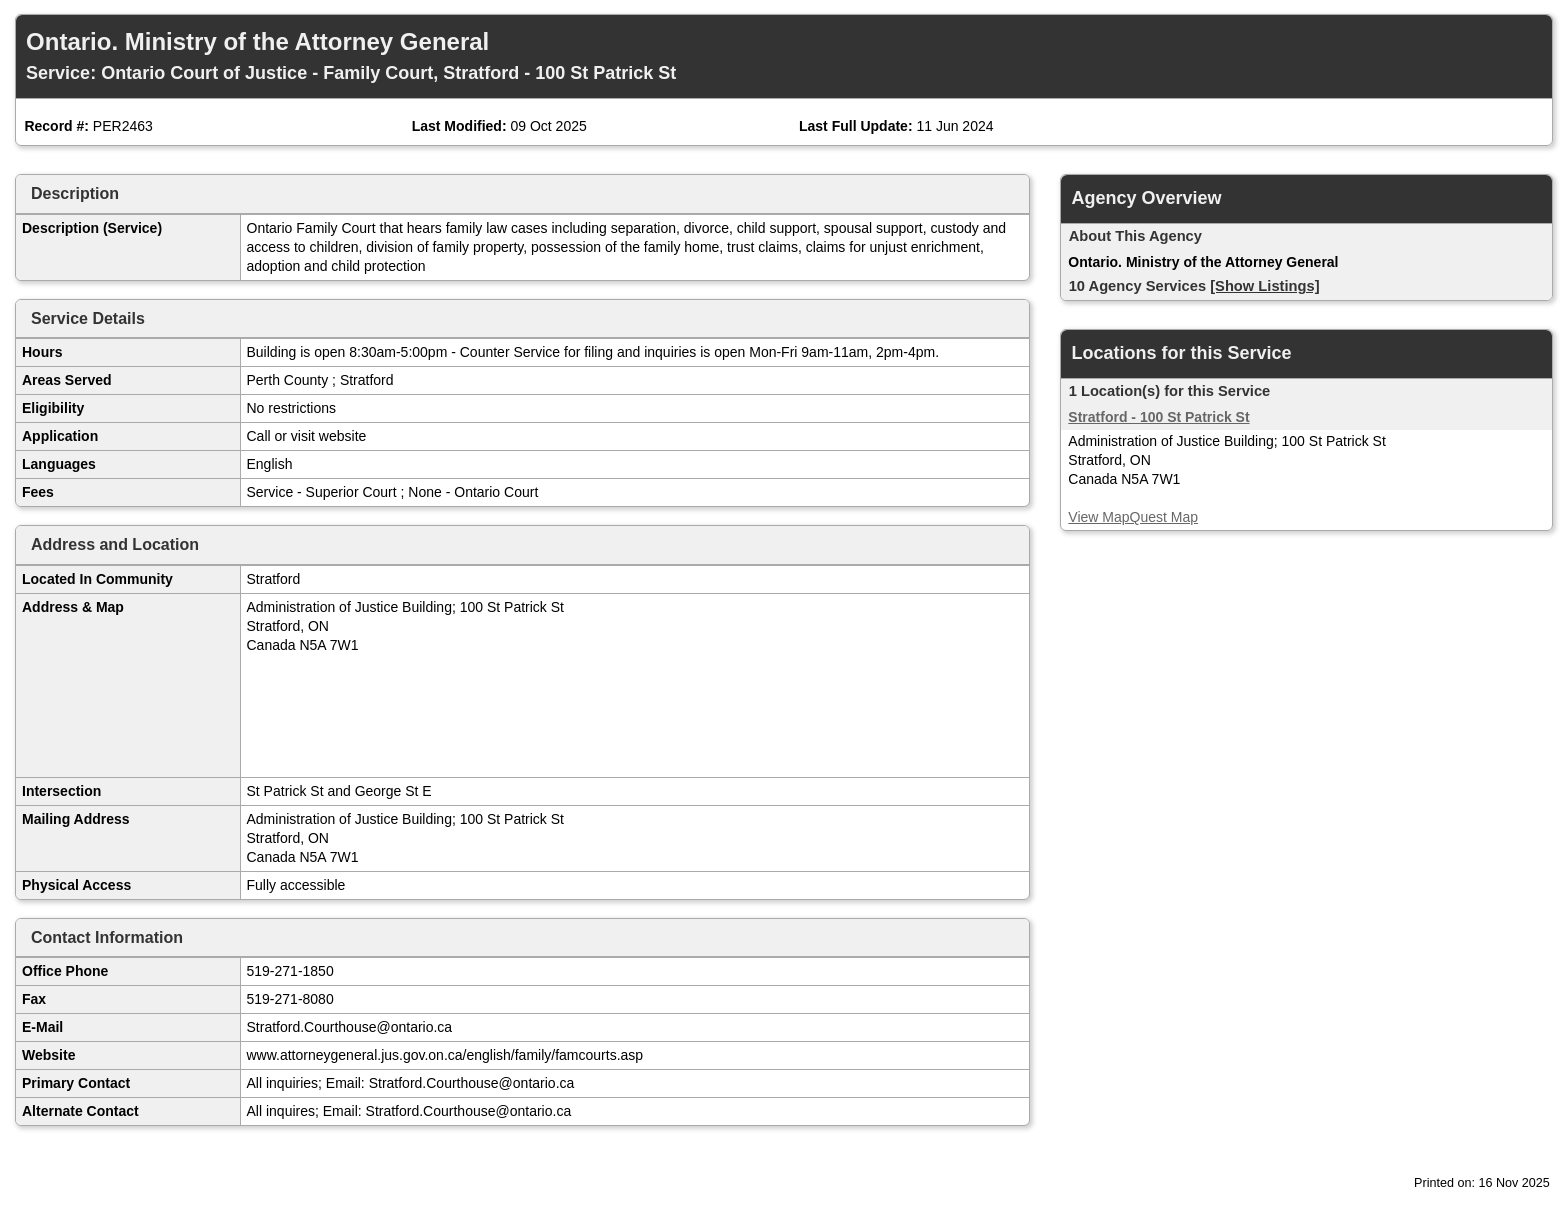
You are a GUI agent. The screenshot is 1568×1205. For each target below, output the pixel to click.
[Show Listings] (1264, 286)
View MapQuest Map (1133, 517)
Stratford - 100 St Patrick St (1158, 417)
